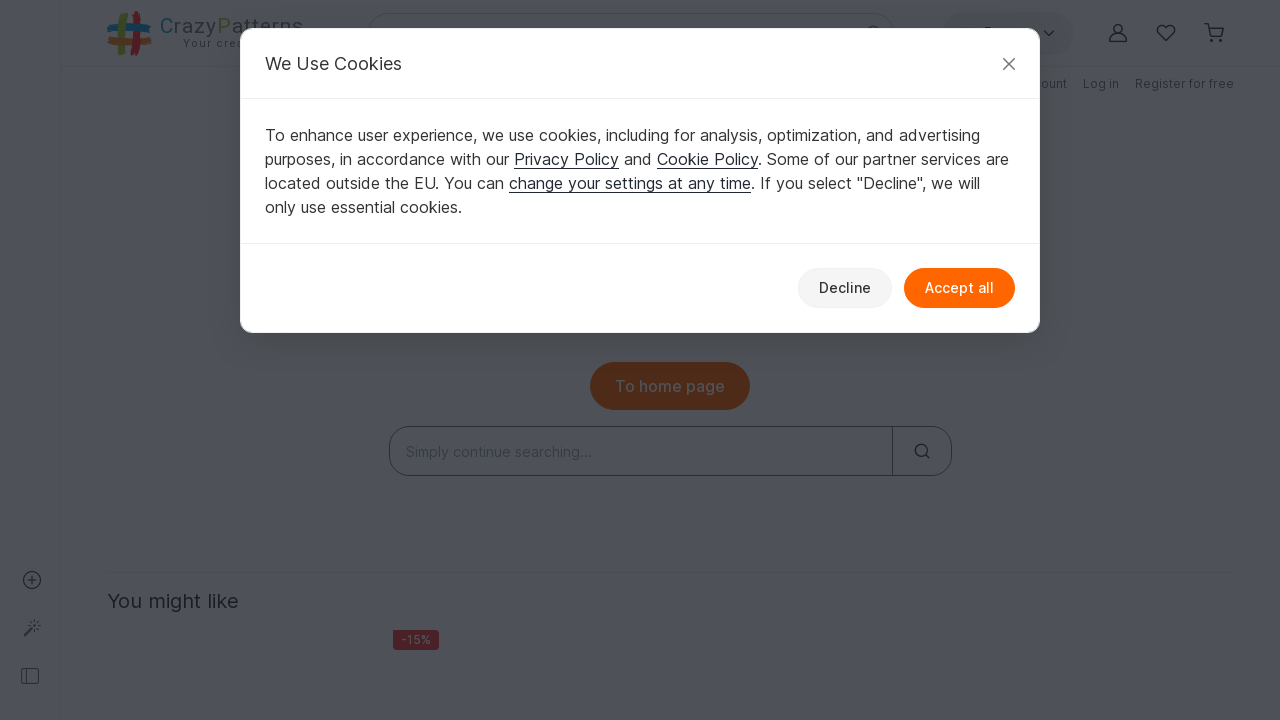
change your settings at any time (630, 183)
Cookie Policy (707, 159)
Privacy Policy (566, 159)
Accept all (959, 287)
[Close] (1009, 63)
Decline (845, 287)
